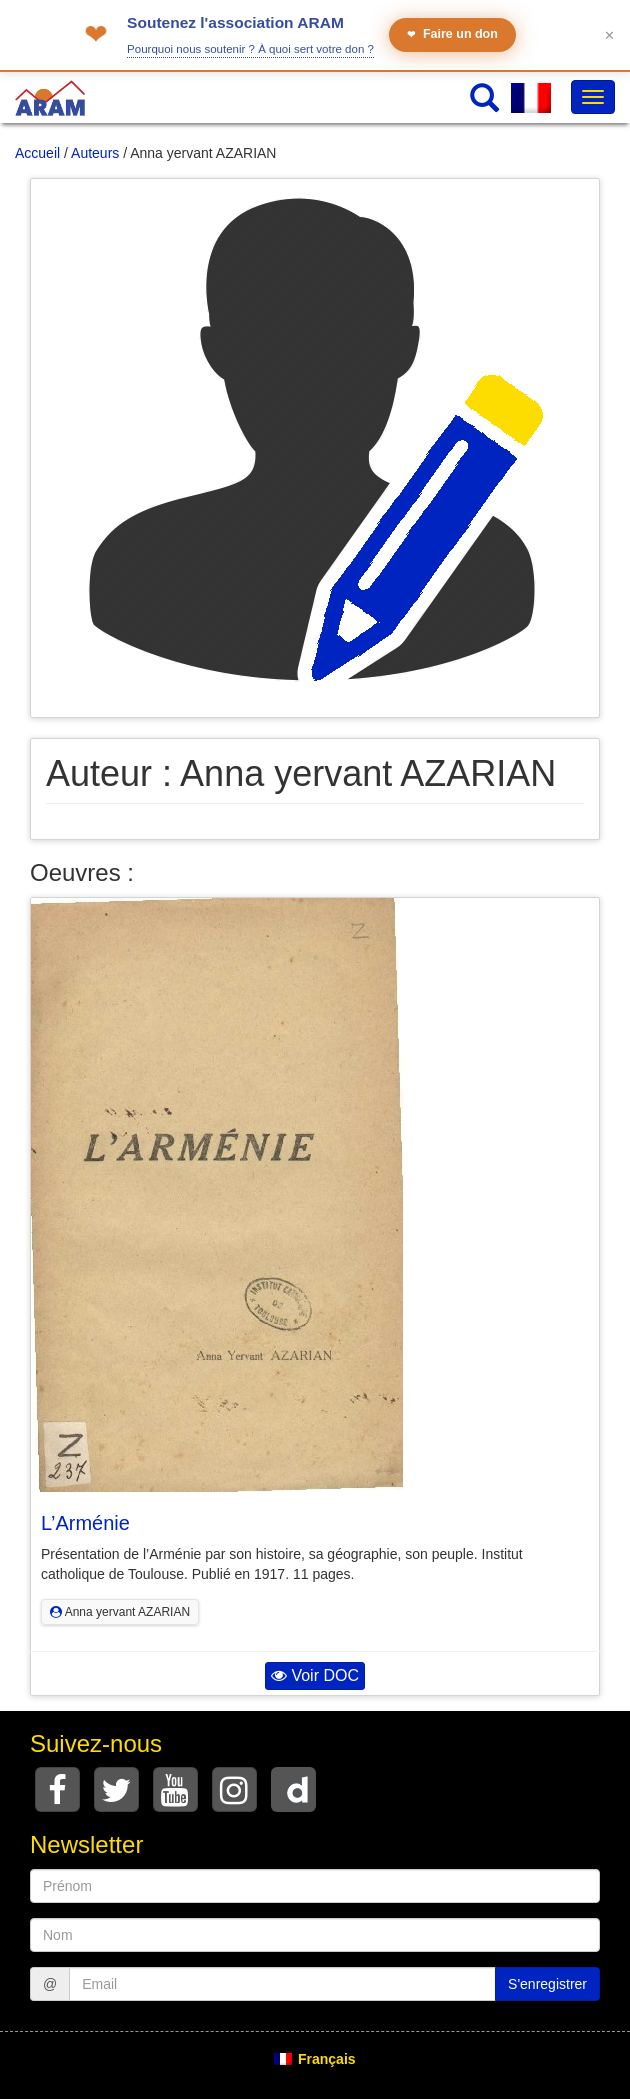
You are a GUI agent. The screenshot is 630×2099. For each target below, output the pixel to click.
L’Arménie (85, 1523)
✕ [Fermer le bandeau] (609, 35)
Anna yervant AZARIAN (120, 1612)
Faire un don (452, 34)
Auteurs (95, 153)
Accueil (37, 153)
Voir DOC (315, 1675)
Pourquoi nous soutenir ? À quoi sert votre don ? (250, 49)
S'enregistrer (547, 1984)
